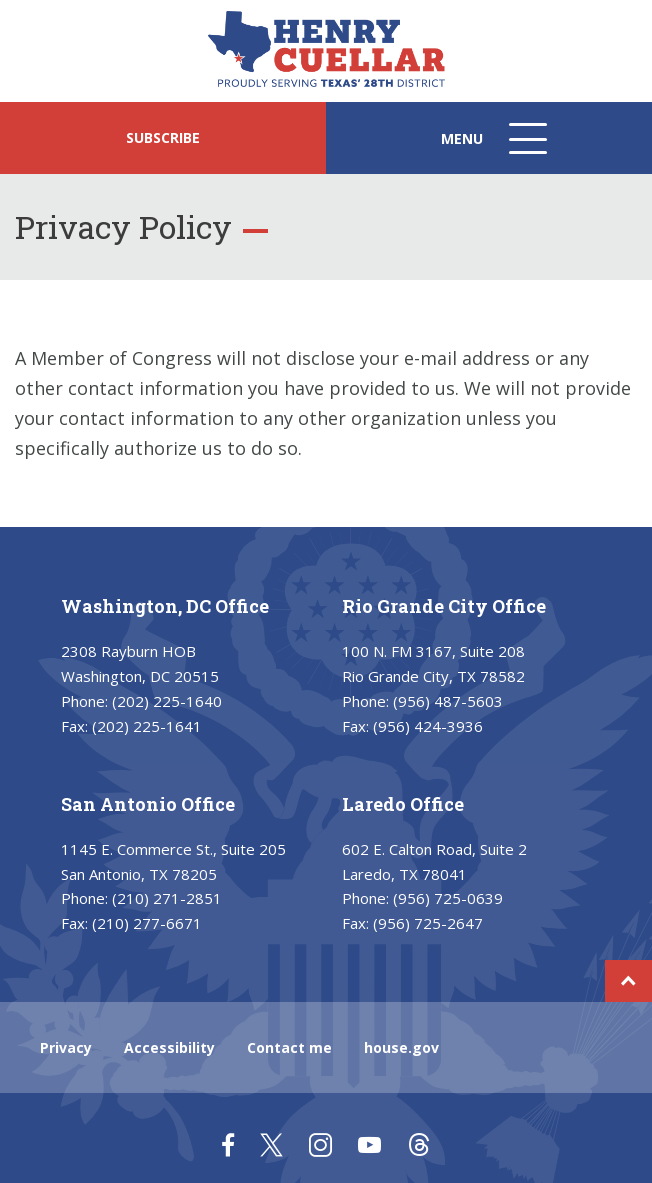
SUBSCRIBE (163, 137)
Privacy (66, 1047)
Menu (496, 148)
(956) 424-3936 (428, 726)
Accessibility (169, 1047)
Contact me (289, 1047)
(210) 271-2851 (167, 898)
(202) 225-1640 (167, 701)
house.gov (401, 1047)
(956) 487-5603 (448, 701)
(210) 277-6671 (147, 923)
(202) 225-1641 (147, 726)
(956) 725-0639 (448, 898)
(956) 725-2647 (428, 923)
